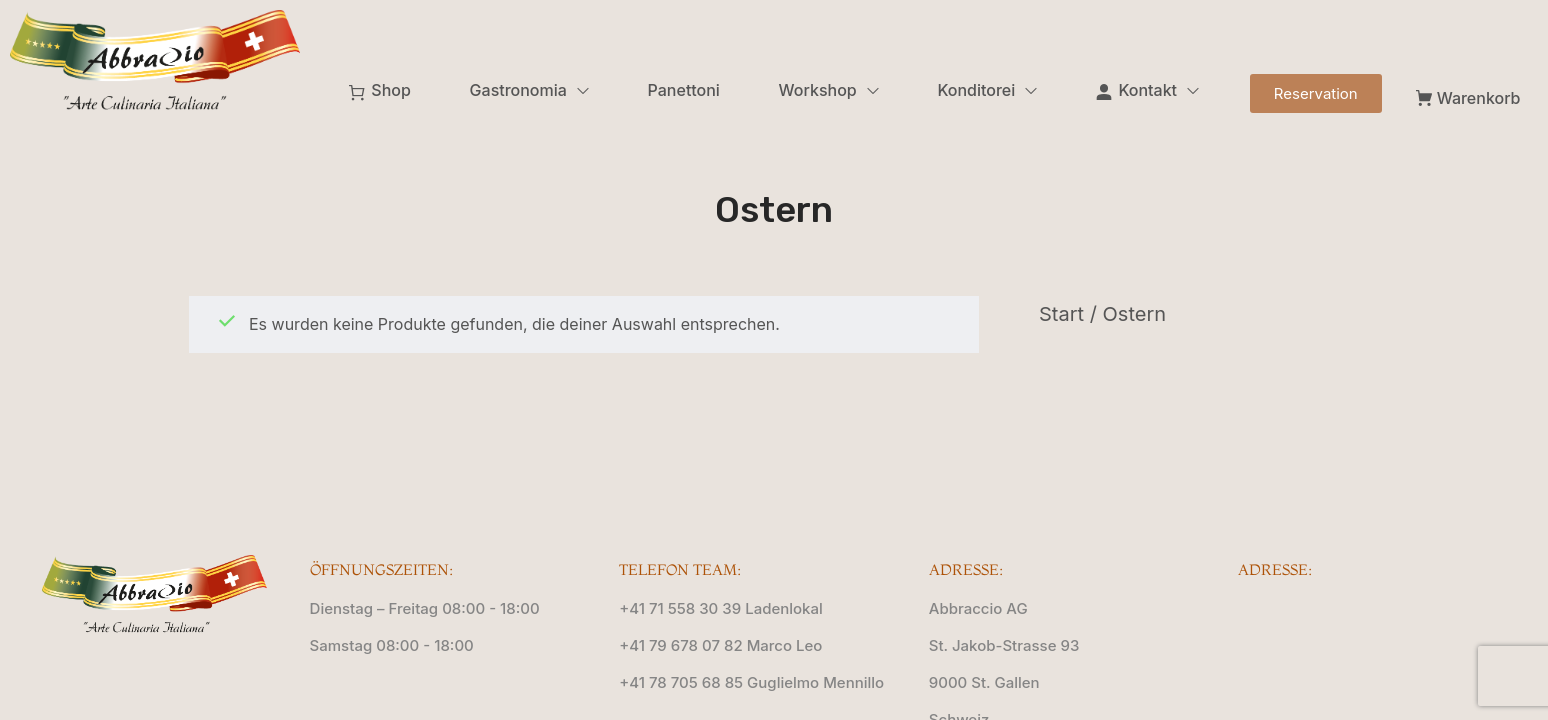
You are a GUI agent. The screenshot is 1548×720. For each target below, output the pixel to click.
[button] (1316, 93)
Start (1061, 314)
